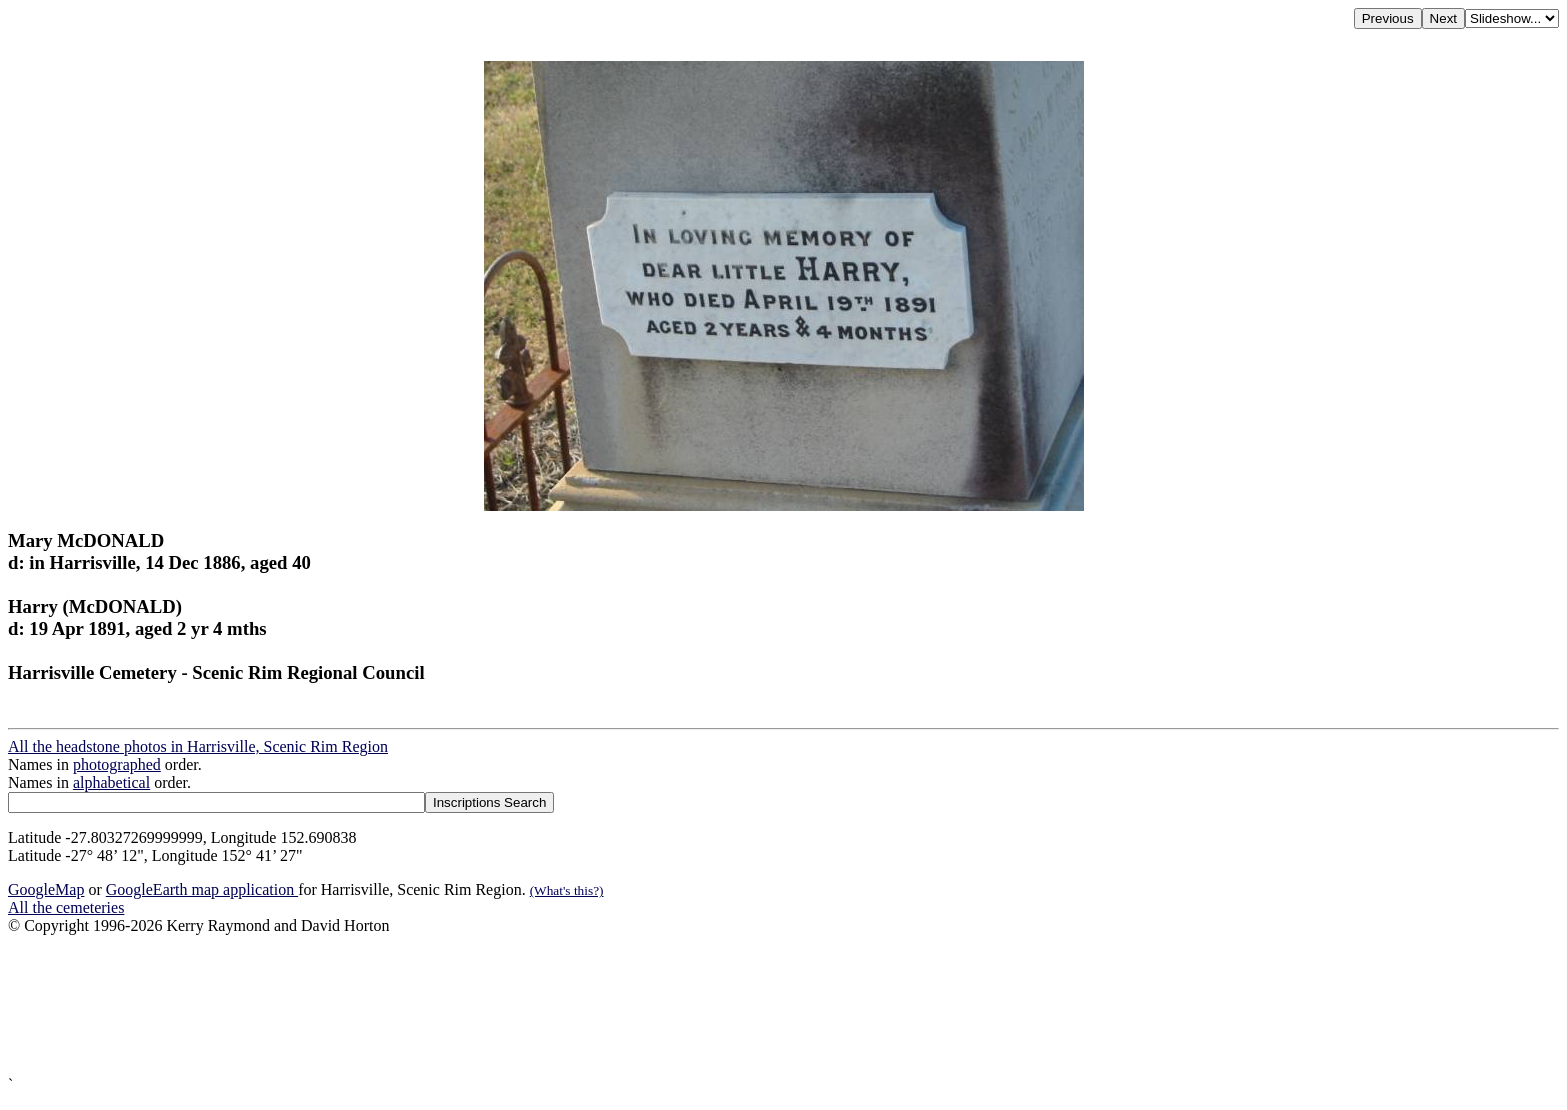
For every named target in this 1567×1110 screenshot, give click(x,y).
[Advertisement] (608, 1005)
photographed (117, 764)
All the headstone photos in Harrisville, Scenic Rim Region (198, 746)
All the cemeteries (66, 907)
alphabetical (111, 782)
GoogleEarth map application (202, 889)
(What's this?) (567, 890)
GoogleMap (46, 889)
